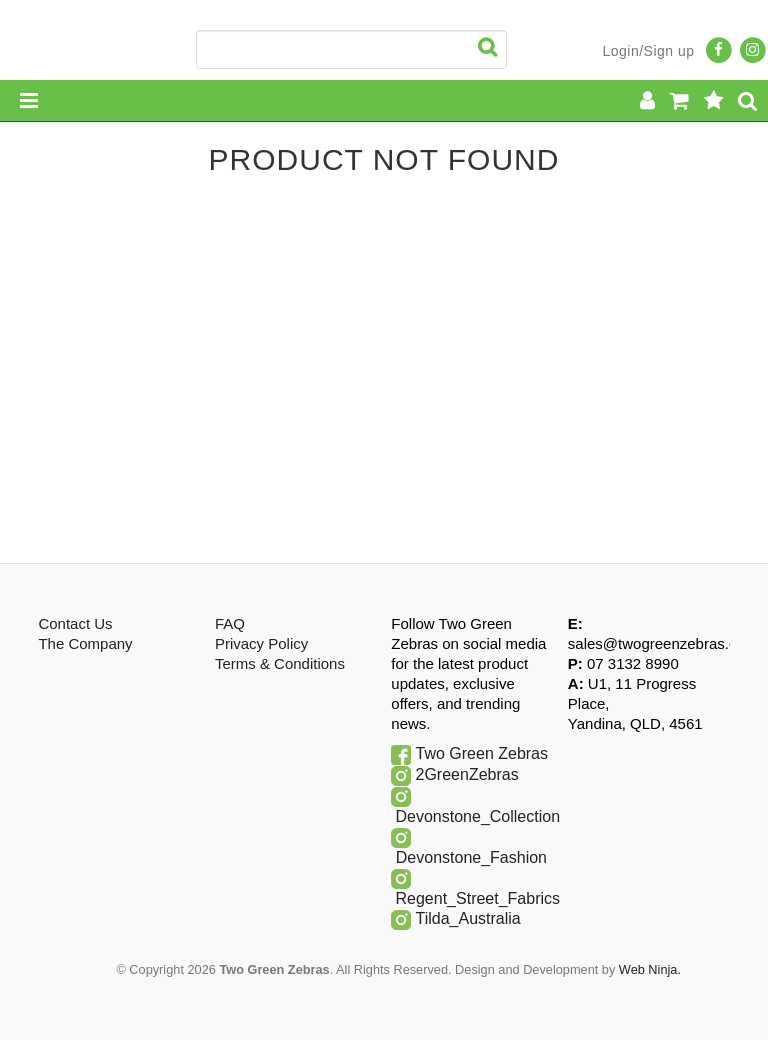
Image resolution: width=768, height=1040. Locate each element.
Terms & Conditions (280, 663)
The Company (85, 643)
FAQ (230, 623)
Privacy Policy (261, 643)
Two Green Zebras (482, 753)
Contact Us (75, 623)
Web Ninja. (650, 969)
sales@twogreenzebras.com (662, 643)
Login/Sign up (648, 51)
